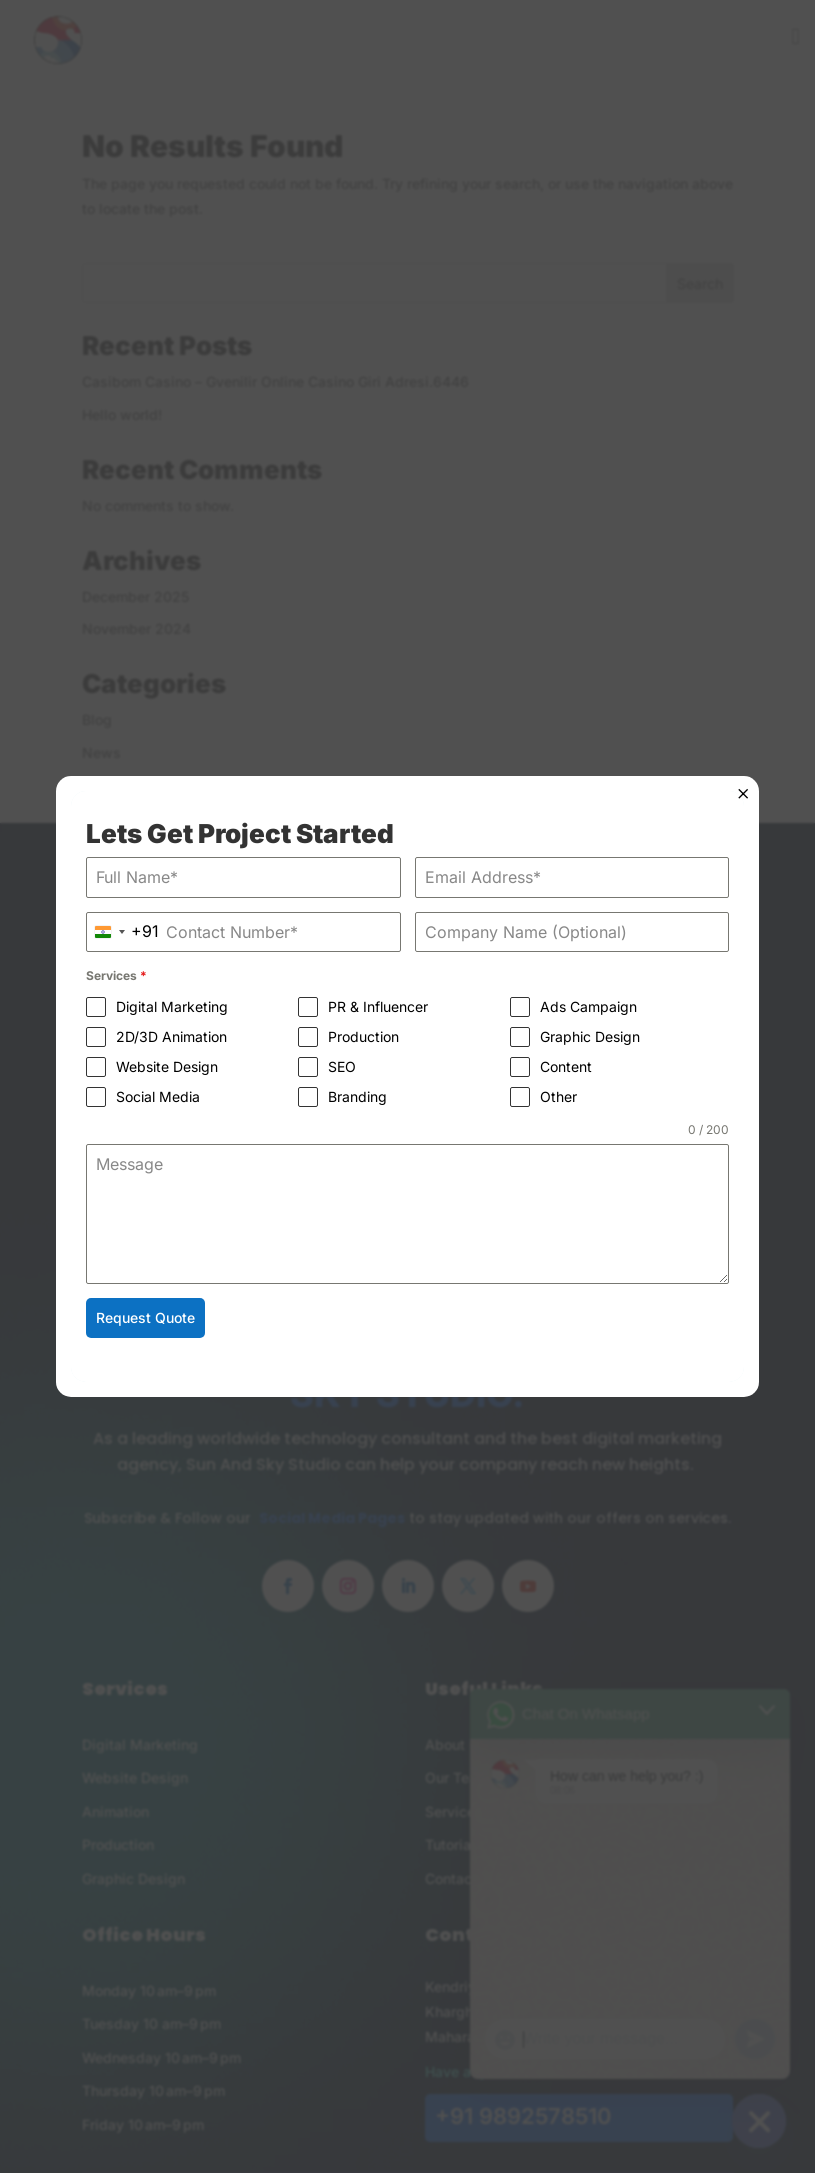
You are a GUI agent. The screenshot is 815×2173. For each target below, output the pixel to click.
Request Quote (144, 1317)
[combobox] (122, 932)
